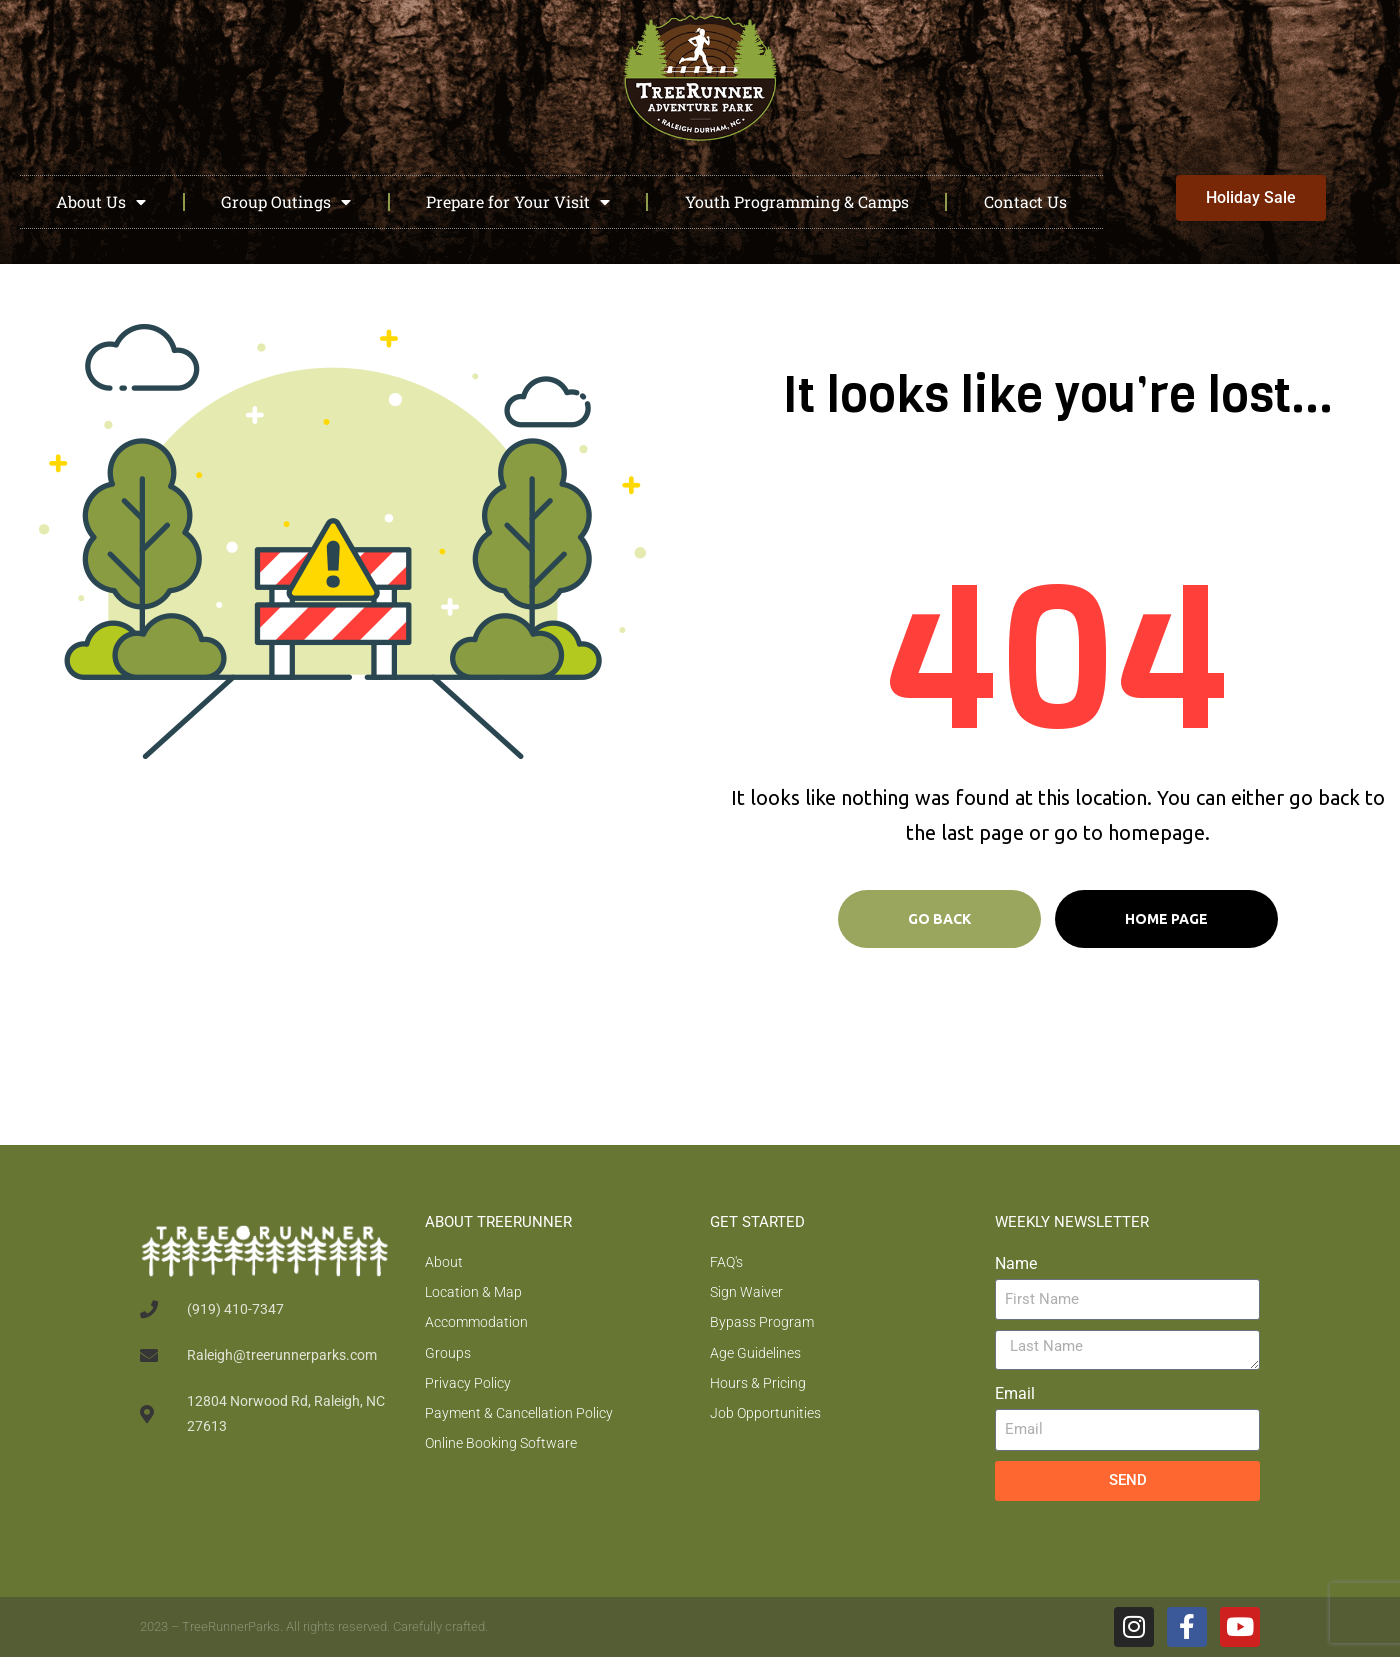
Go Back (939, 919)
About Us (101, 202)
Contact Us (1025, 201)
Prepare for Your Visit (518, 202)
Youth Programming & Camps (797, 201)
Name (1016, 1263)
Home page (1166, 919)
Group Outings (286, 202)
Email (1015, 1393)
